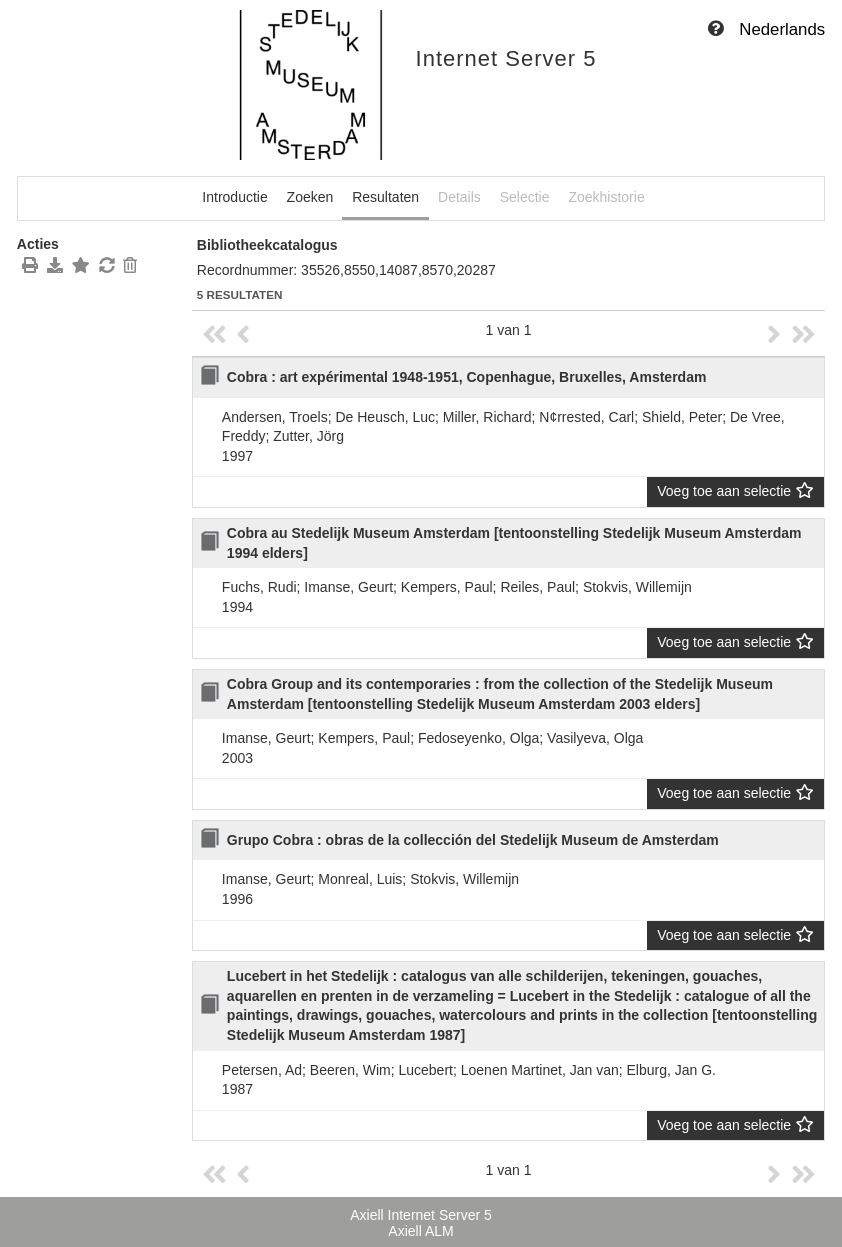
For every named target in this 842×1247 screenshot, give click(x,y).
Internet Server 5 (506, 58)
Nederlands (782, 29)
